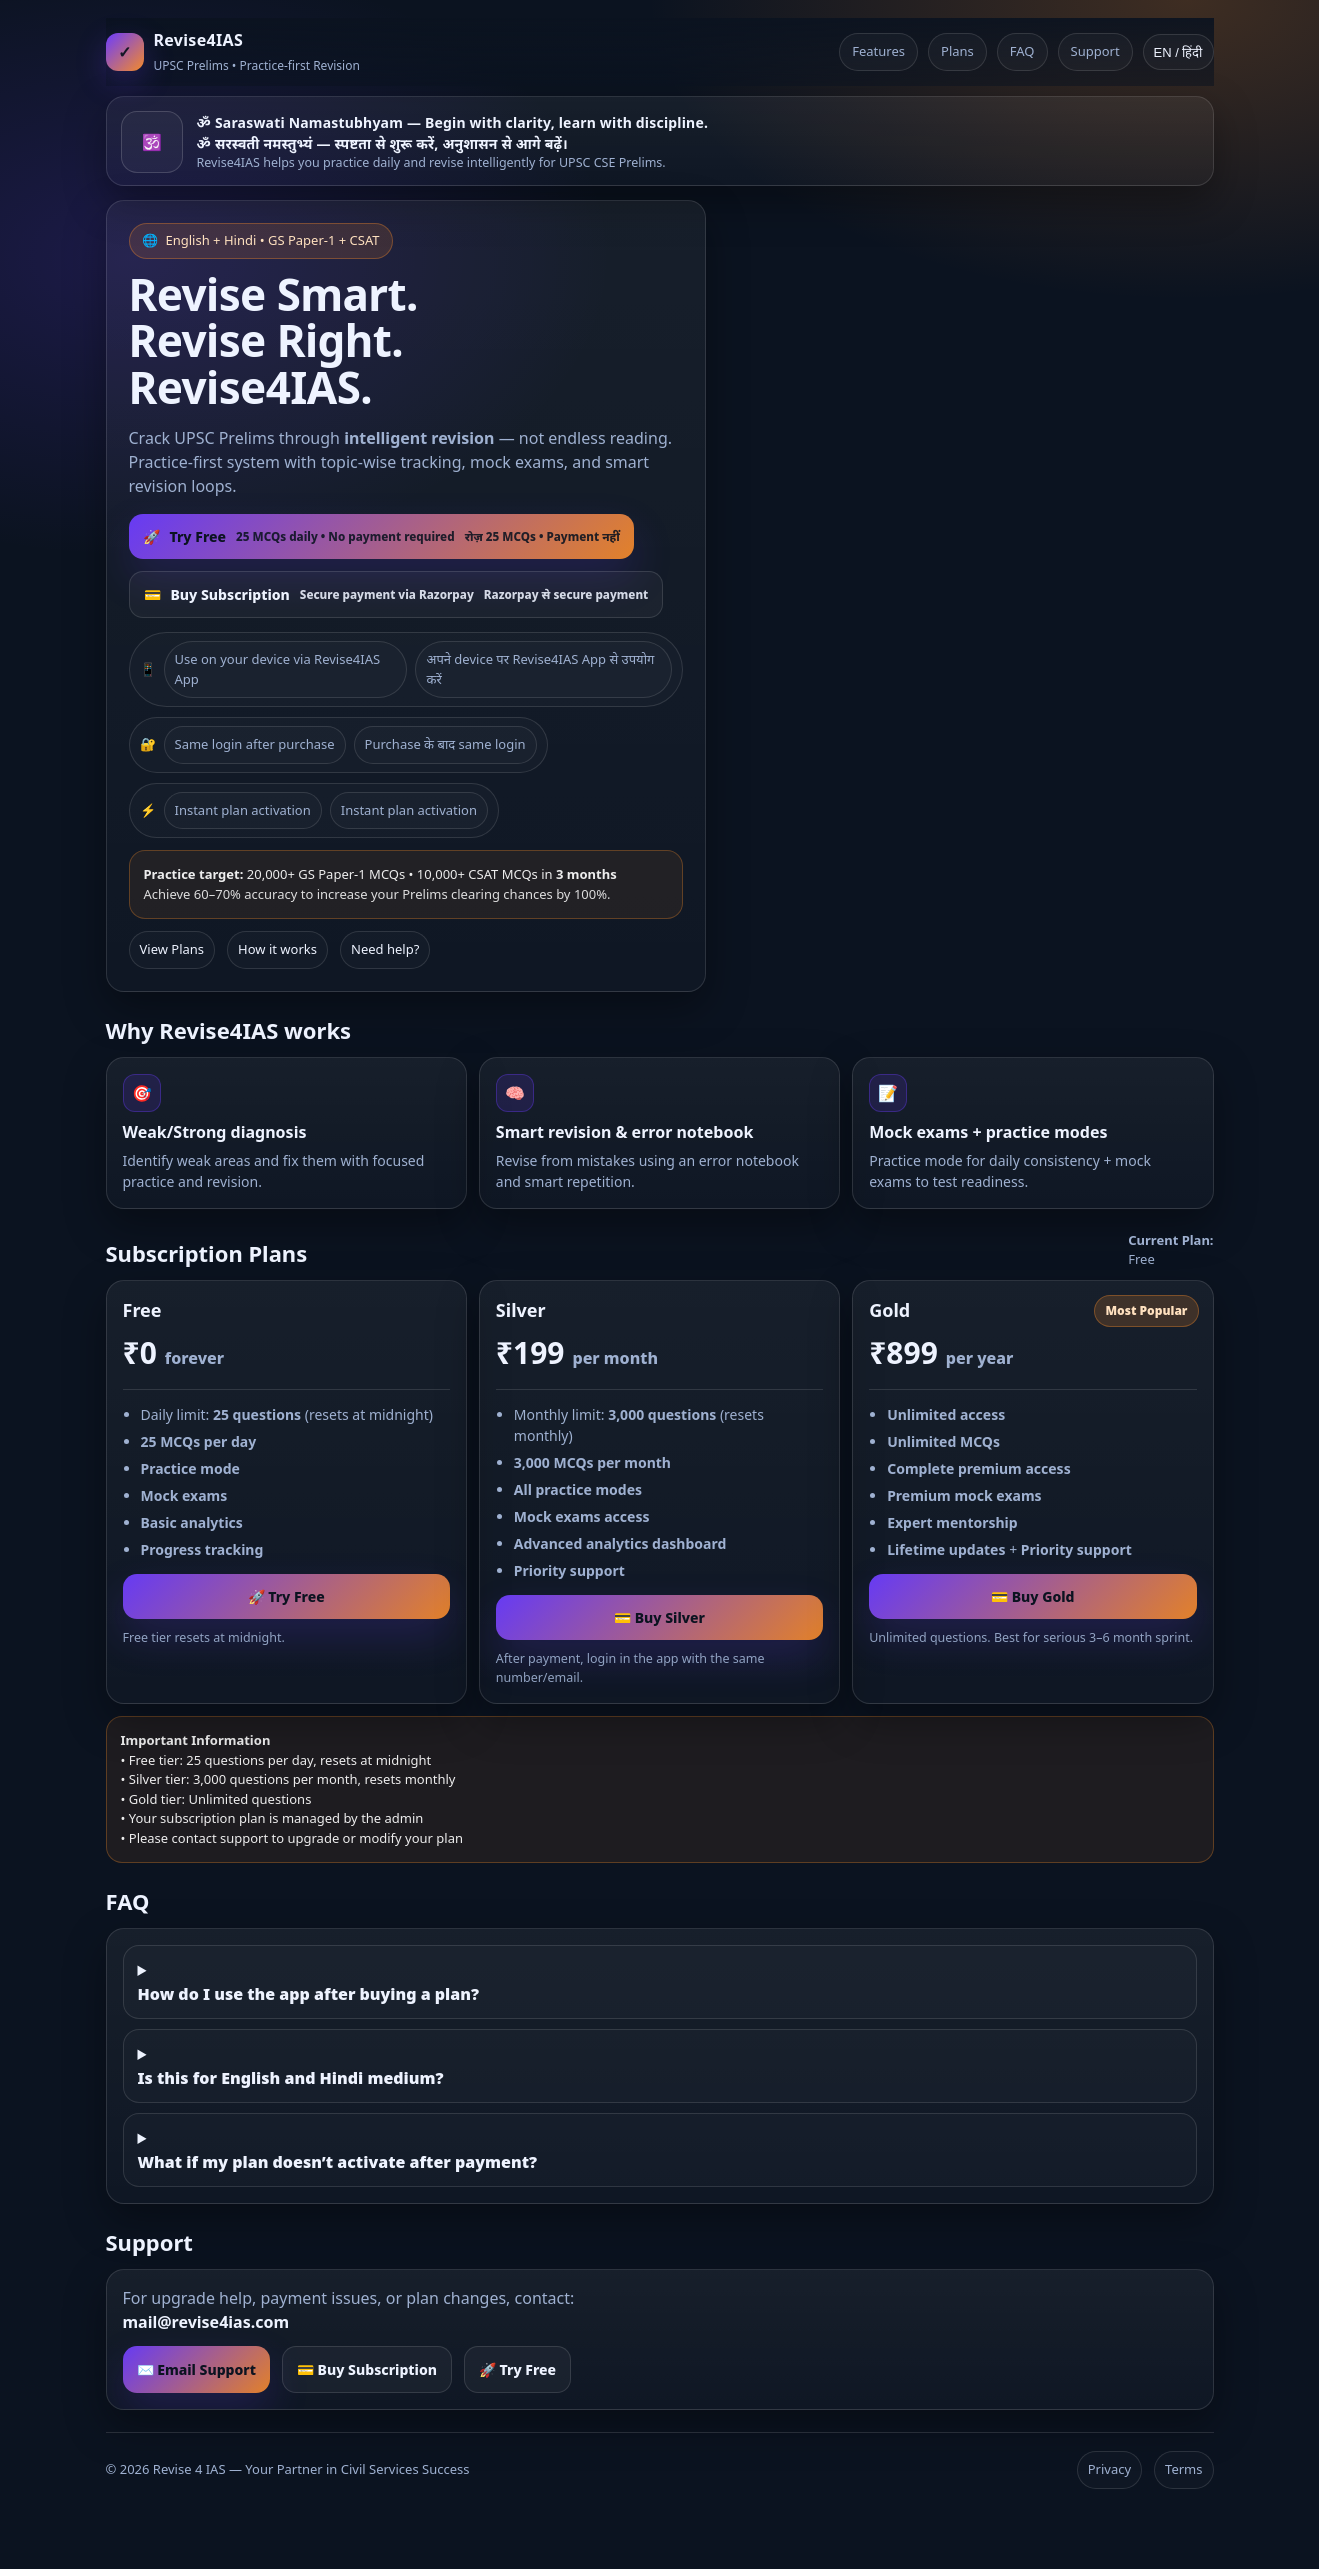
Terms (1183, 2469)
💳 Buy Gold (1032, 1596)
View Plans (172, 949)
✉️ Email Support (196, 2369)
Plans (957, 51)
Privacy (1109, 2469)
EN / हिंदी (1178, 52)
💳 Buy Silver (659, 1617)
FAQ (1022, 51)
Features (878, 51)
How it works (277, 949)
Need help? (385, 949)
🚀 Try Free (286, 1596)
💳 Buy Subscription (367, 2369)
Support (1095, 51)
